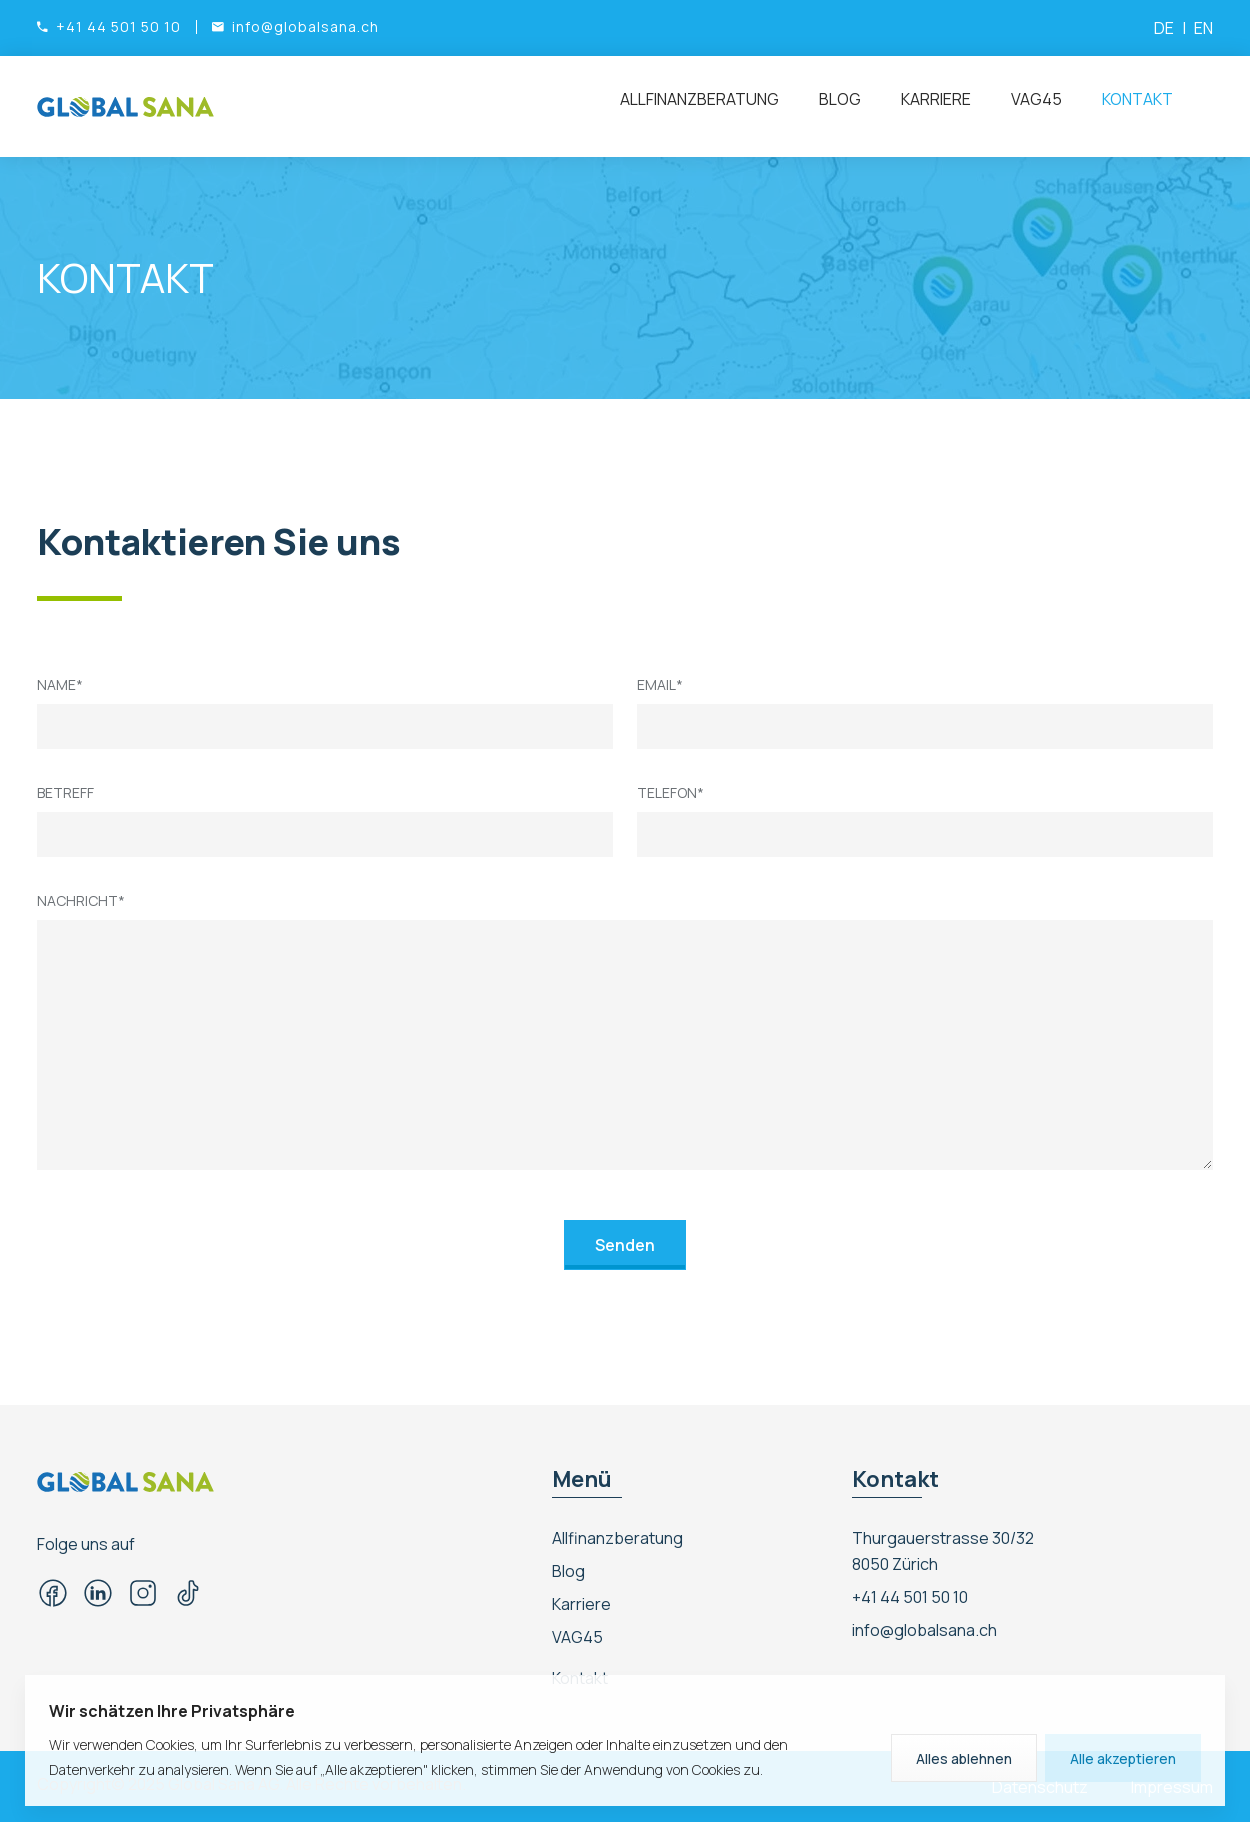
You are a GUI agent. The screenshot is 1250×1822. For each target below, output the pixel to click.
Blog (840, 99)
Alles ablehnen (964, 1758)
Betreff (65, 792)
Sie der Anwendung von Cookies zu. (651, 1769)
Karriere (936, 99)
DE (1164, 28)
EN (1203, 28)
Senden (625, 1245)
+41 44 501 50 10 (910, 1597)
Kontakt (1137, 99)
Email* (660, 684)
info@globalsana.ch (924, 1630)
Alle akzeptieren (1123, 1758)
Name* (60, 684)
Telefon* (670, 792)
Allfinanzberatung (699, 99)
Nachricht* (81, 900)
